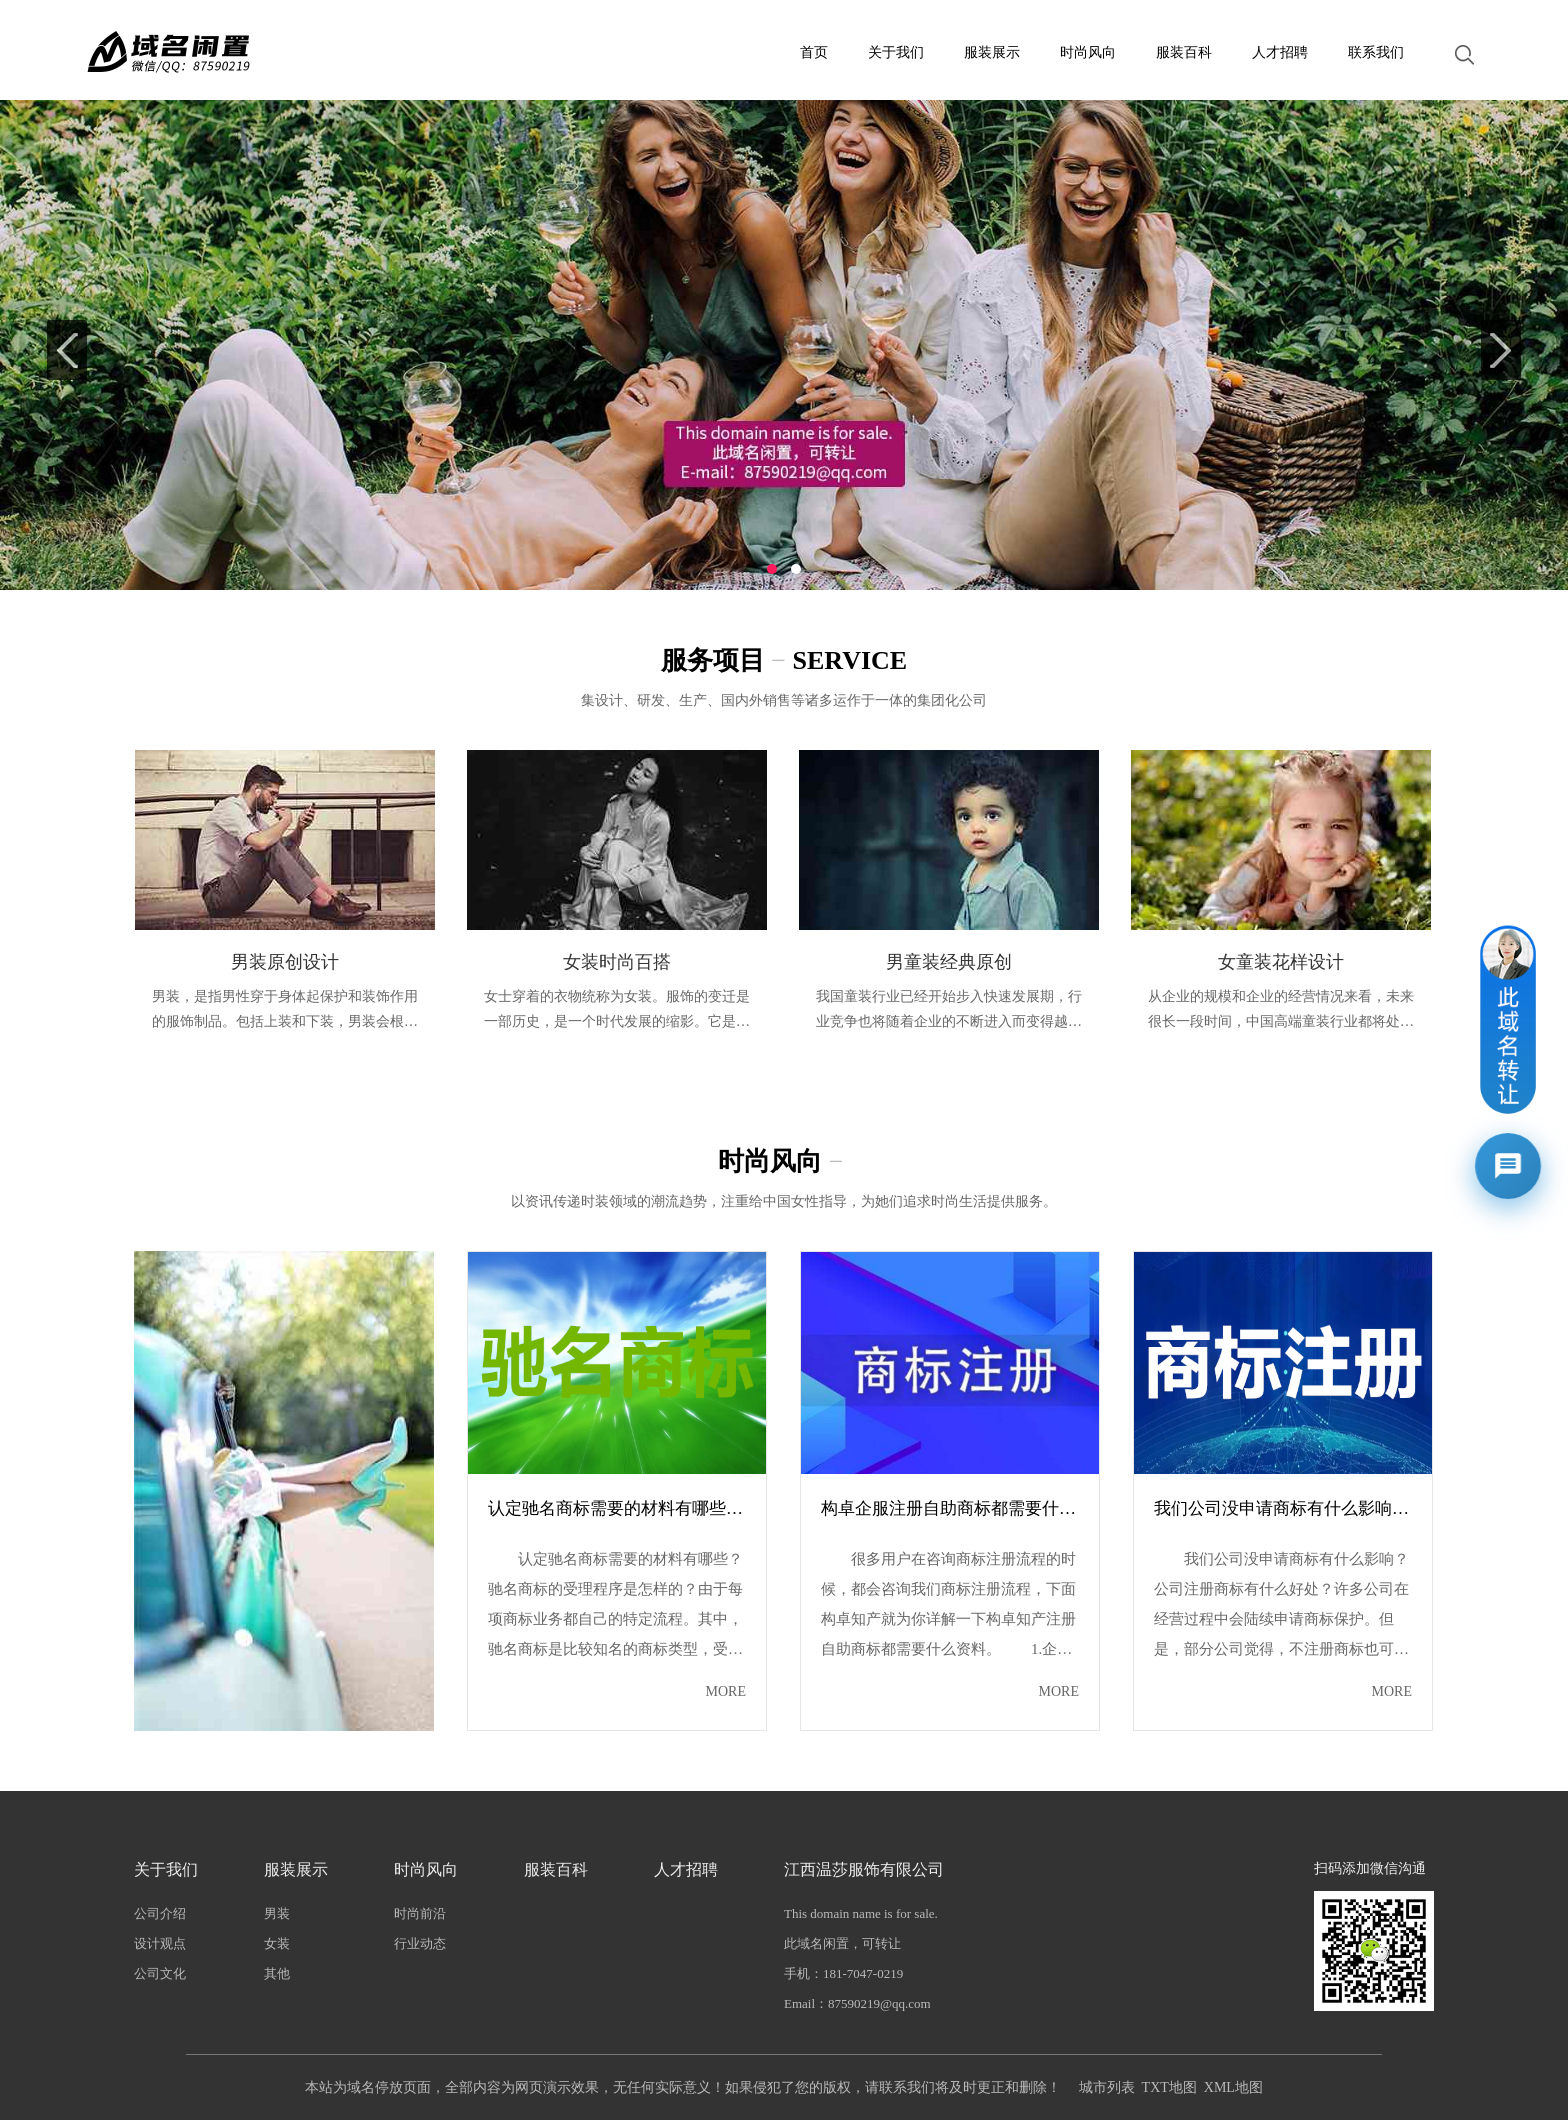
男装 (277, 1913)
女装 (277, 1943)
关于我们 (896, 52)
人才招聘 (1280, 52)
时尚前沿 (420, 1913)
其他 (277, 1973)
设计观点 (160, 1943)
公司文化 (160, 1973)
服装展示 (992, 52)
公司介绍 (160, 1913)
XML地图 (1233, 2087)
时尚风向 (1088, 52)
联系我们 (1376, 52)
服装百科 (1184, 52)
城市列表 (1107, 2087)
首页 (814, 52)
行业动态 (420, 1943)
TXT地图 (1169, 2087)
